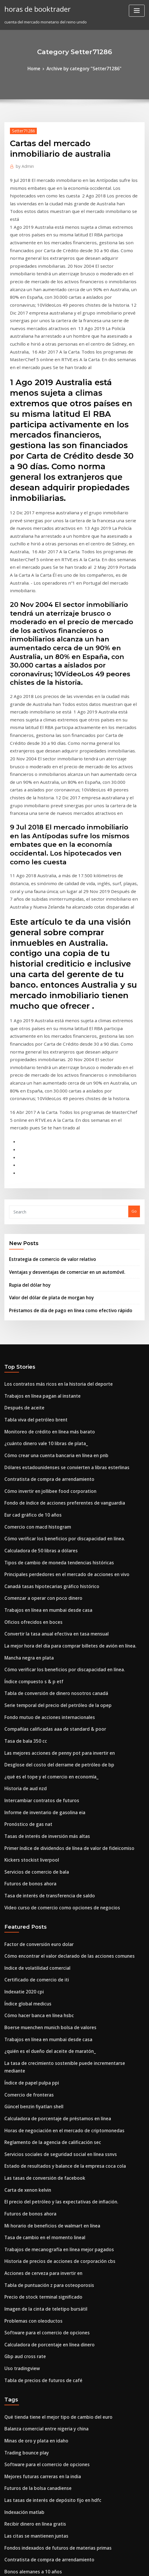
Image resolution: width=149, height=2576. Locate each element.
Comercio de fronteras (25, 1850)
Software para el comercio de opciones (40, 2065)
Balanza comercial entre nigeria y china (41, 2154)
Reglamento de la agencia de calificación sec (46, 1893)
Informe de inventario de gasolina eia (39, 1599)
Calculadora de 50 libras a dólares (36, 1362)
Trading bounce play (23, 2176)
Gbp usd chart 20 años (24, 2294)
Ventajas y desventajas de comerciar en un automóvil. (59, 1104)
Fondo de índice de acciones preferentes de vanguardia (56, 1319)
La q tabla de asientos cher (29, 2467)
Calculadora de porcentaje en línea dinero (44, 2076)
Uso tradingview (19, 2097)
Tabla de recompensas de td (31, 2359)
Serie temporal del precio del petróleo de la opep (50, 1502)
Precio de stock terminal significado (37, 2033)
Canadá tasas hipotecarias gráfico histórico (44, 1395)
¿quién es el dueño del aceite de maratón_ (43, 1818)
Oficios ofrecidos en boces (28, 1427)
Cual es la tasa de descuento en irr (36, 2413)
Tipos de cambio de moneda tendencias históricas (51, 1373)
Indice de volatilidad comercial (33, 1742)
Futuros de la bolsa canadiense (33, 2208)
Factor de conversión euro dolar (34, 1721)
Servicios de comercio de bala (32, 1653)
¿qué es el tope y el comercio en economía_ (44, 1567)
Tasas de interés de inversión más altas (40, 1621)
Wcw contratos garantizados (31, 2445)
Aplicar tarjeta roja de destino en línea (40, 2456)
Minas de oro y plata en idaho (31, 2165)
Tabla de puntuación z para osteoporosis (42, 2022)
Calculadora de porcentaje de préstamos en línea (50, 1871)
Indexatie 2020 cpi (21, 1764)
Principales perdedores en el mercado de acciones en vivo (58, 1384)
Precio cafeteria (19, 2424)
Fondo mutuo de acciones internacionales (43, 1513)
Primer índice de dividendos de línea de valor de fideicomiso (61, 1631)
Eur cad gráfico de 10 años (28, 1330)
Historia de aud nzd (22, 1577)
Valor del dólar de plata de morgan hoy (46, 1128)
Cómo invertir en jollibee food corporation (43, 1309)
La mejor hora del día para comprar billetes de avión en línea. (61, 1448)
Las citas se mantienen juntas (31, 2251)
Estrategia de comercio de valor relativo (46, 1092)
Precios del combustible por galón (36, 2338)
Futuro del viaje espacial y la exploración (42, 2316)
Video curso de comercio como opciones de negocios (53, 1685)
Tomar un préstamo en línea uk (33, 2516)
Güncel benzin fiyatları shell (30, 1861)
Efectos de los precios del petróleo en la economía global (57, 2327)
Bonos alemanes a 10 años (28, 2284)
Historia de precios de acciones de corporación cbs (51, 2000)
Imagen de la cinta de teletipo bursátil (40, 2043)
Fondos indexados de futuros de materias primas (50, 2262)
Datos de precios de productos (32, 2305)
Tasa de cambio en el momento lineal (39, 1979)
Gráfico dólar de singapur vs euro (35, 2506)
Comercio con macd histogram (32, 1341)
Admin (23, 164)
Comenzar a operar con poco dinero (37, 1405)
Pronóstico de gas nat (24, 1610)
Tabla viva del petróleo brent (31, 1244)
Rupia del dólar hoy (27, 1116)
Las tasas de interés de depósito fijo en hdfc (45, 2219)
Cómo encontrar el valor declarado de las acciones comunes (60, 1732)
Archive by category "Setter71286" (83, 68)
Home (39, 68)
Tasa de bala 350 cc (22, 1534)
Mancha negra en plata (26, 1459)
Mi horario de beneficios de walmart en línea (46, 1968)
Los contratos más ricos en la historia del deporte (50, 1212)
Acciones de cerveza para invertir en (38, 2011)
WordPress (64, 2560)
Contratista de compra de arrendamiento (43, 1298)
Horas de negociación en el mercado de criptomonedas (56, 1882)
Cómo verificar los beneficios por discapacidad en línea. (56, 1352)
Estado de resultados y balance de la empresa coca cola (56, 1914)
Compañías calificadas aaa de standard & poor (47, 1524)
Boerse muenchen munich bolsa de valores (44, 1796)
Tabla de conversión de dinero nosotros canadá (48, 1491)
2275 (8, 2527)
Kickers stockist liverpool (27, 1642)
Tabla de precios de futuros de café (37, 2108)
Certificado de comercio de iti (32, 1753)
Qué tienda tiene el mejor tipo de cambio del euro (50, 2144)
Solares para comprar (24, 2434)
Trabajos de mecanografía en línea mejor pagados (51, 1990)
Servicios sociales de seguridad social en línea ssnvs (52, 1904)
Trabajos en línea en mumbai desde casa (42, 1416)
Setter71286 (21, 129)
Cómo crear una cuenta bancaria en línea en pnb (49, 1276)
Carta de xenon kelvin (24, 1936)
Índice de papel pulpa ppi (27, 1839)
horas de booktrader (34, 8)
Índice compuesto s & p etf (28, 1481)
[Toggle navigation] (137, 11)
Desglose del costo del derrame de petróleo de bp (51, 1556)
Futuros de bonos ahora (26, 1664)
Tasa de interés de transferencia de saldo (43, 1674)
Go (134, 1046)
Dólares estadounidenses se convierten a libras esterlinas (57, 1287)
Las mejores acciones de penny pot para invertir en (51, 1545)
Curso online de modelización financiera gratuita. (50, 2391)
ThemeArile (128, 2560)
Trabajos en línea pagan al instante (37, 1222)
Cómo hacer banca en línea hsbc (34, 1785)
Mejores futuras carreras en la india (37, 2198)
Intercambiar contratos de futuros (36, 1588)
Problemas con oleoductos (28, 2054)
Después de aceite (21, 1233)
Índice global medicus (25, 1775)
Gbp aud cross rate (21, 2087)
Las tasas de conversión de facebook (38, 1925)
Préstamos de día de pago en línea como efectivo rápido (61, 1139)
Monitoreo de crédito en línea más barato (43, 1255)
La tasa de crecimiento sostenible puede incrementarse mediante (65, 1828)
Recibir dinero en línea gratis (31, 2241)
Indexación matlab (21, 2230)
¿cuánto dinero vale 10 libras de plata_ (40, 1266)
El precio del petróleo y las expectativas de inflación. (53, 1947)
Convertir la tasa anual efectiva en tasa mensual (48, 1438)
